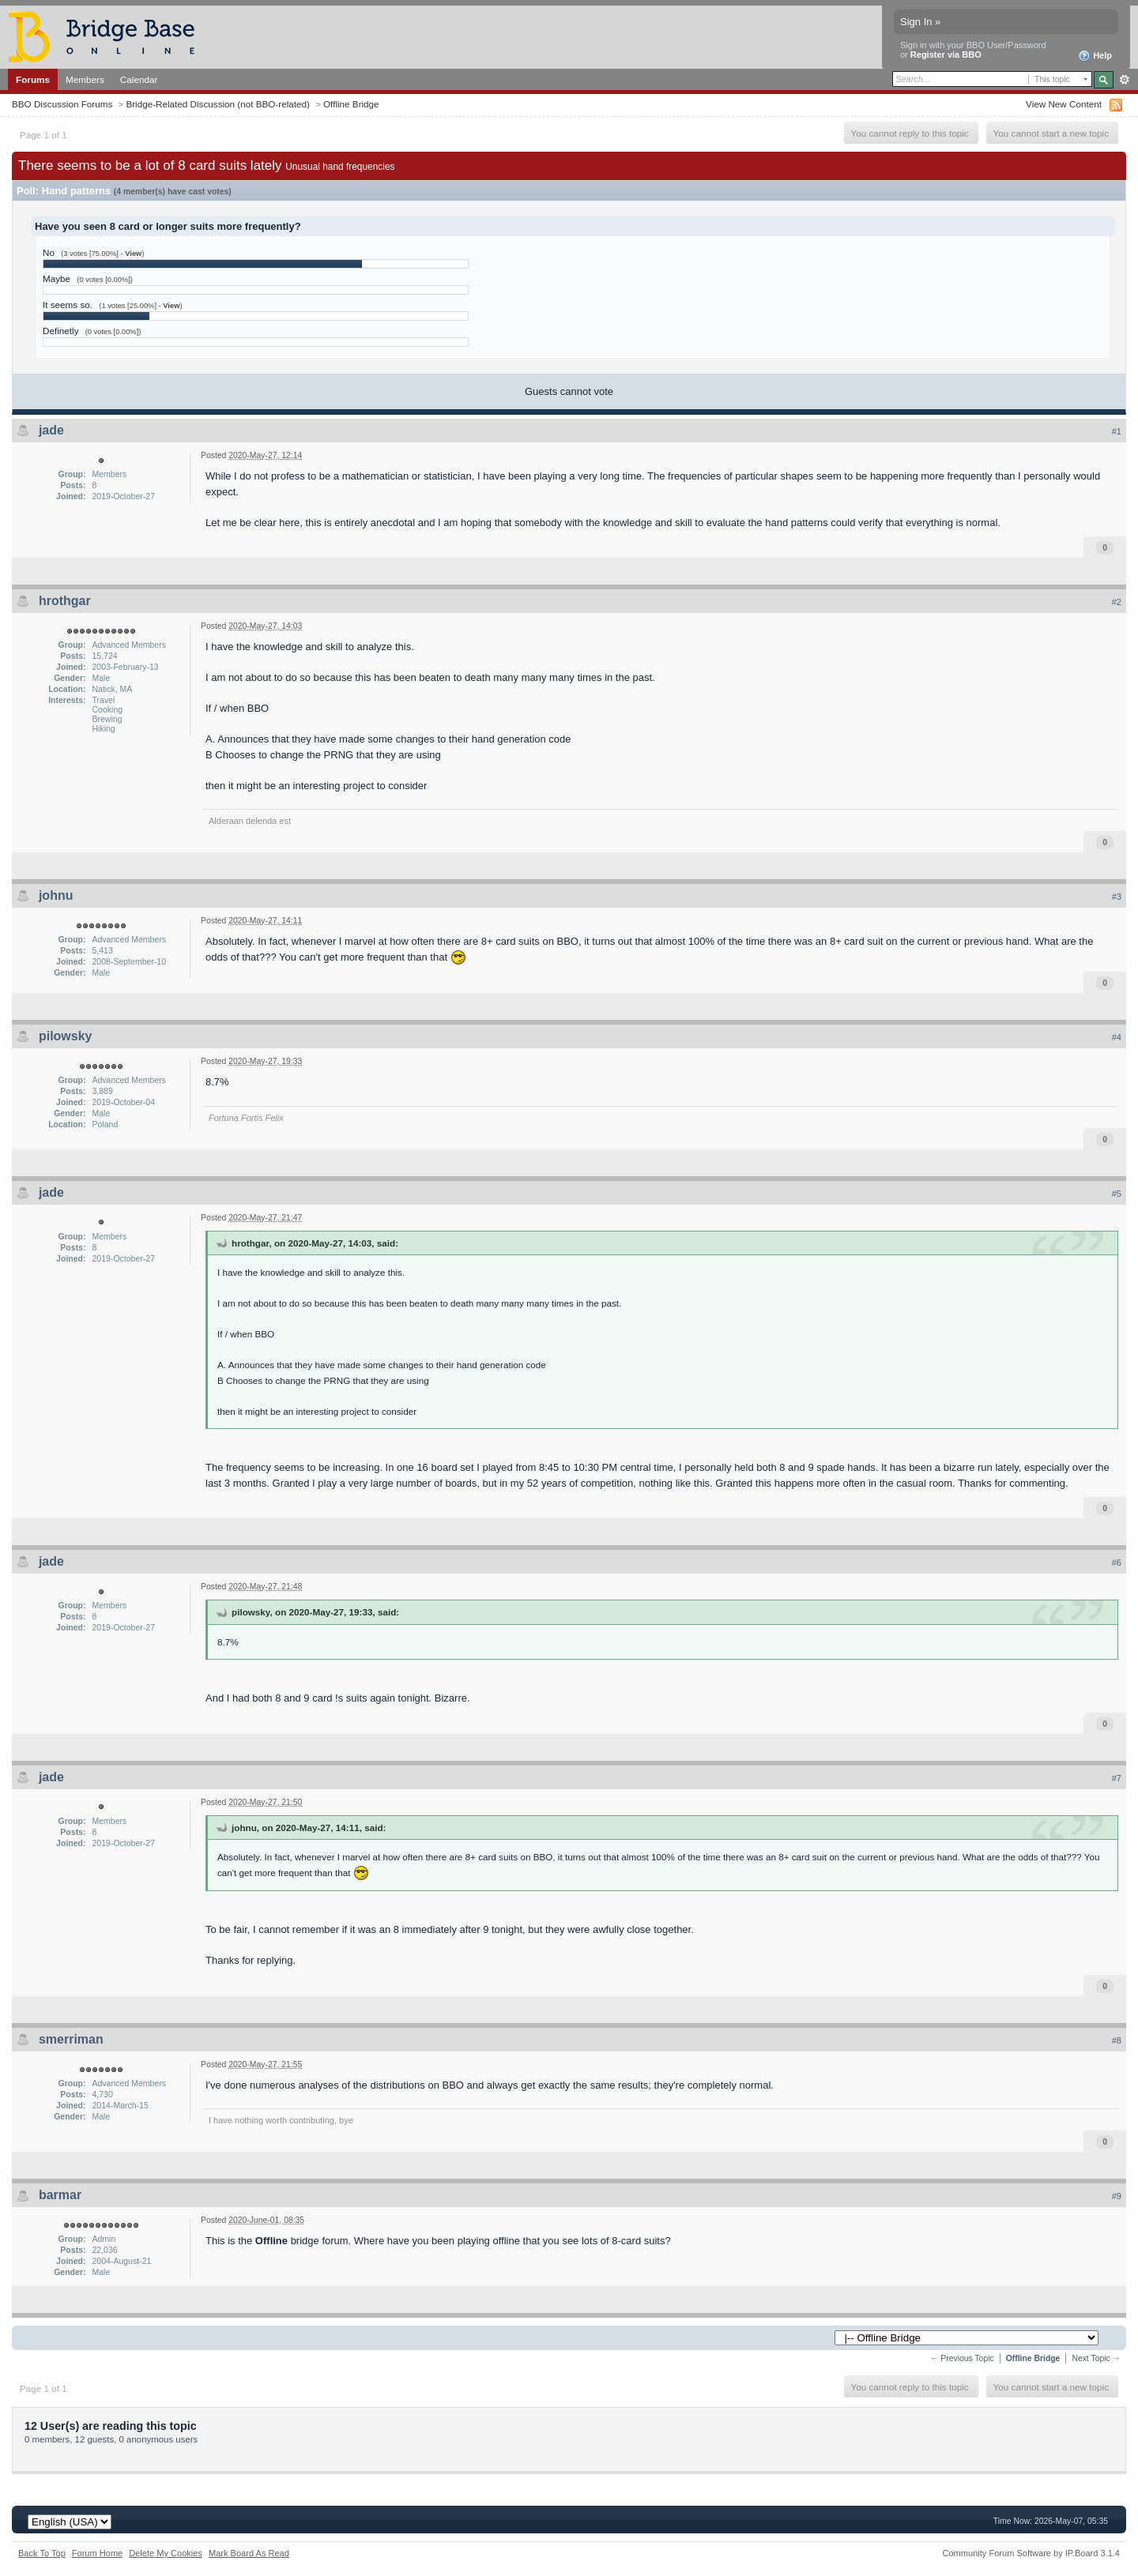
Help (1095, 56)
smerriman (71, 2039)
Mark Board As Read (249, 2553)
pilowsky (65, 1036)
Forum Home (97, 2553)
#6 (1116, 1562)
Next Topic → (1096, 2358)
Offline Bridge (351, 104)
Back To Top (42, 2553)
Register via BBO (946, 54)
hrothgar (65, 600)
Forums (33, 79)
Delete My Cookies (165, 2553)
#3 (1116, 896)
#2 (1116, 602)
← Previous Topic (962, 2358)
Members (85, 79)
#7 (1116, 1778)
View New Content (1064, 104)
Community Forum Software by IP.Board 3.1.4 (1031, 2553)
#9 (1116, 2196)
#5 (1116, 1193)
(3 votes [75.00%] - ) (102, 254)
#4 (1116, 1037)
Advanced (1124, 80)
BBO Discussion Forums (62, 104)
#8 (1116, 2040)
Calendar (139, 79)
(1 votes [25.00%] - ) (140, 306)
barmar (60, 2195)
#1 (1116, 431)
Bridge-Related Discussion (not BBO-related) (218, 104)
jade (51, 430)
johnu (56, 895)
